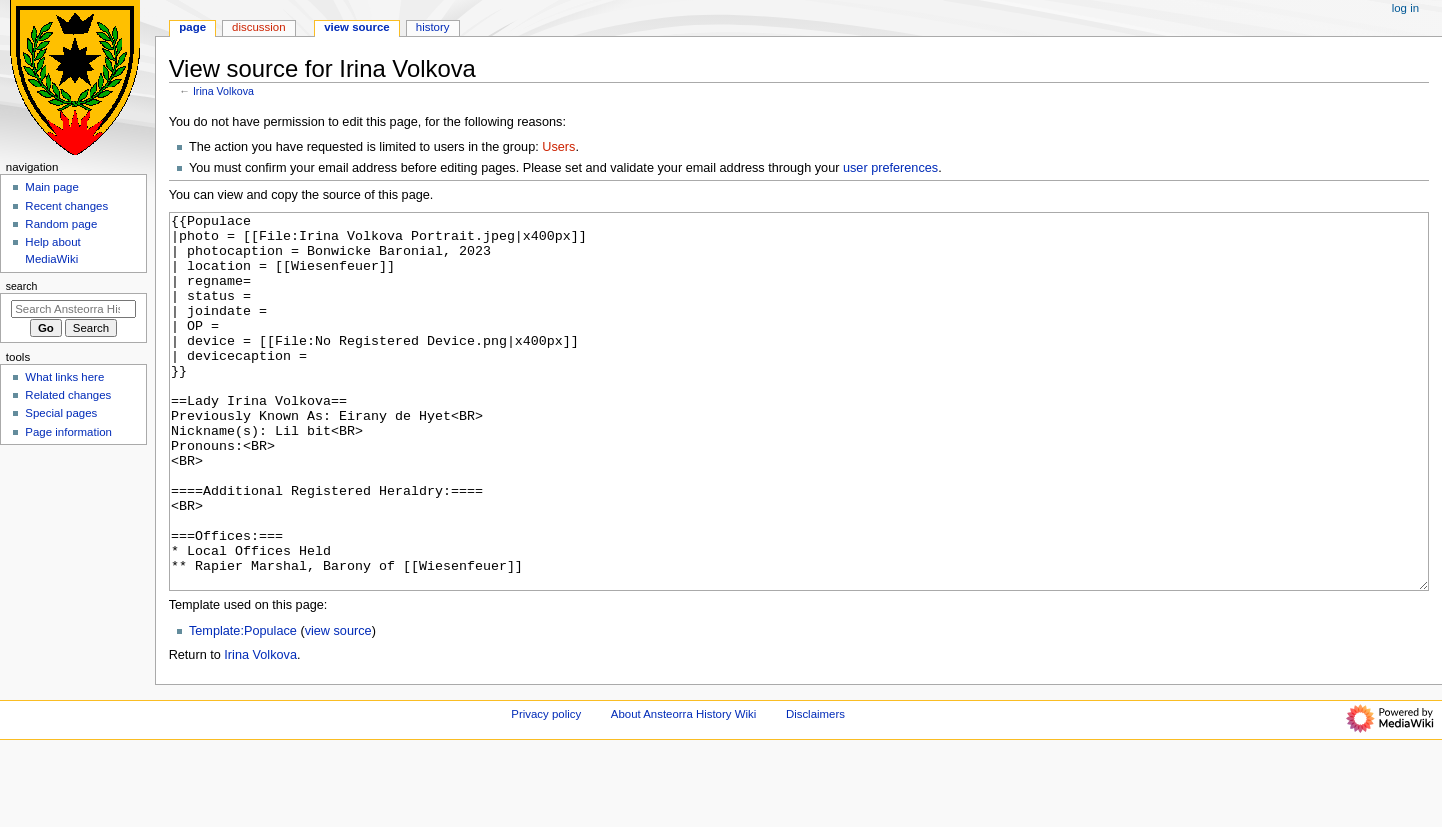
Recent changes (66, 206)
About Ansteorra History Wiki (683, 789)
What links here (64, 377)
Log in (1405, 8)
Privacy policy (546, 789)
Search (22, 286)
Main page (52, 187)
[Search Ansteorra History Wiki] (73, 309)
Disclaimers (815, 789)
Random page (61, 224)
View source (357, 27)
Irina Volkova (223, 91)
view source (338, 706)
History (433, 27)
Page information (68, 432)
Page (192, 27)
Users (558, 147)
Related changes (68, 395)
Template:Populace (243, 706)
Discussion (258, 27)
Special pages (61, 413)
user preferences (890, 168)
